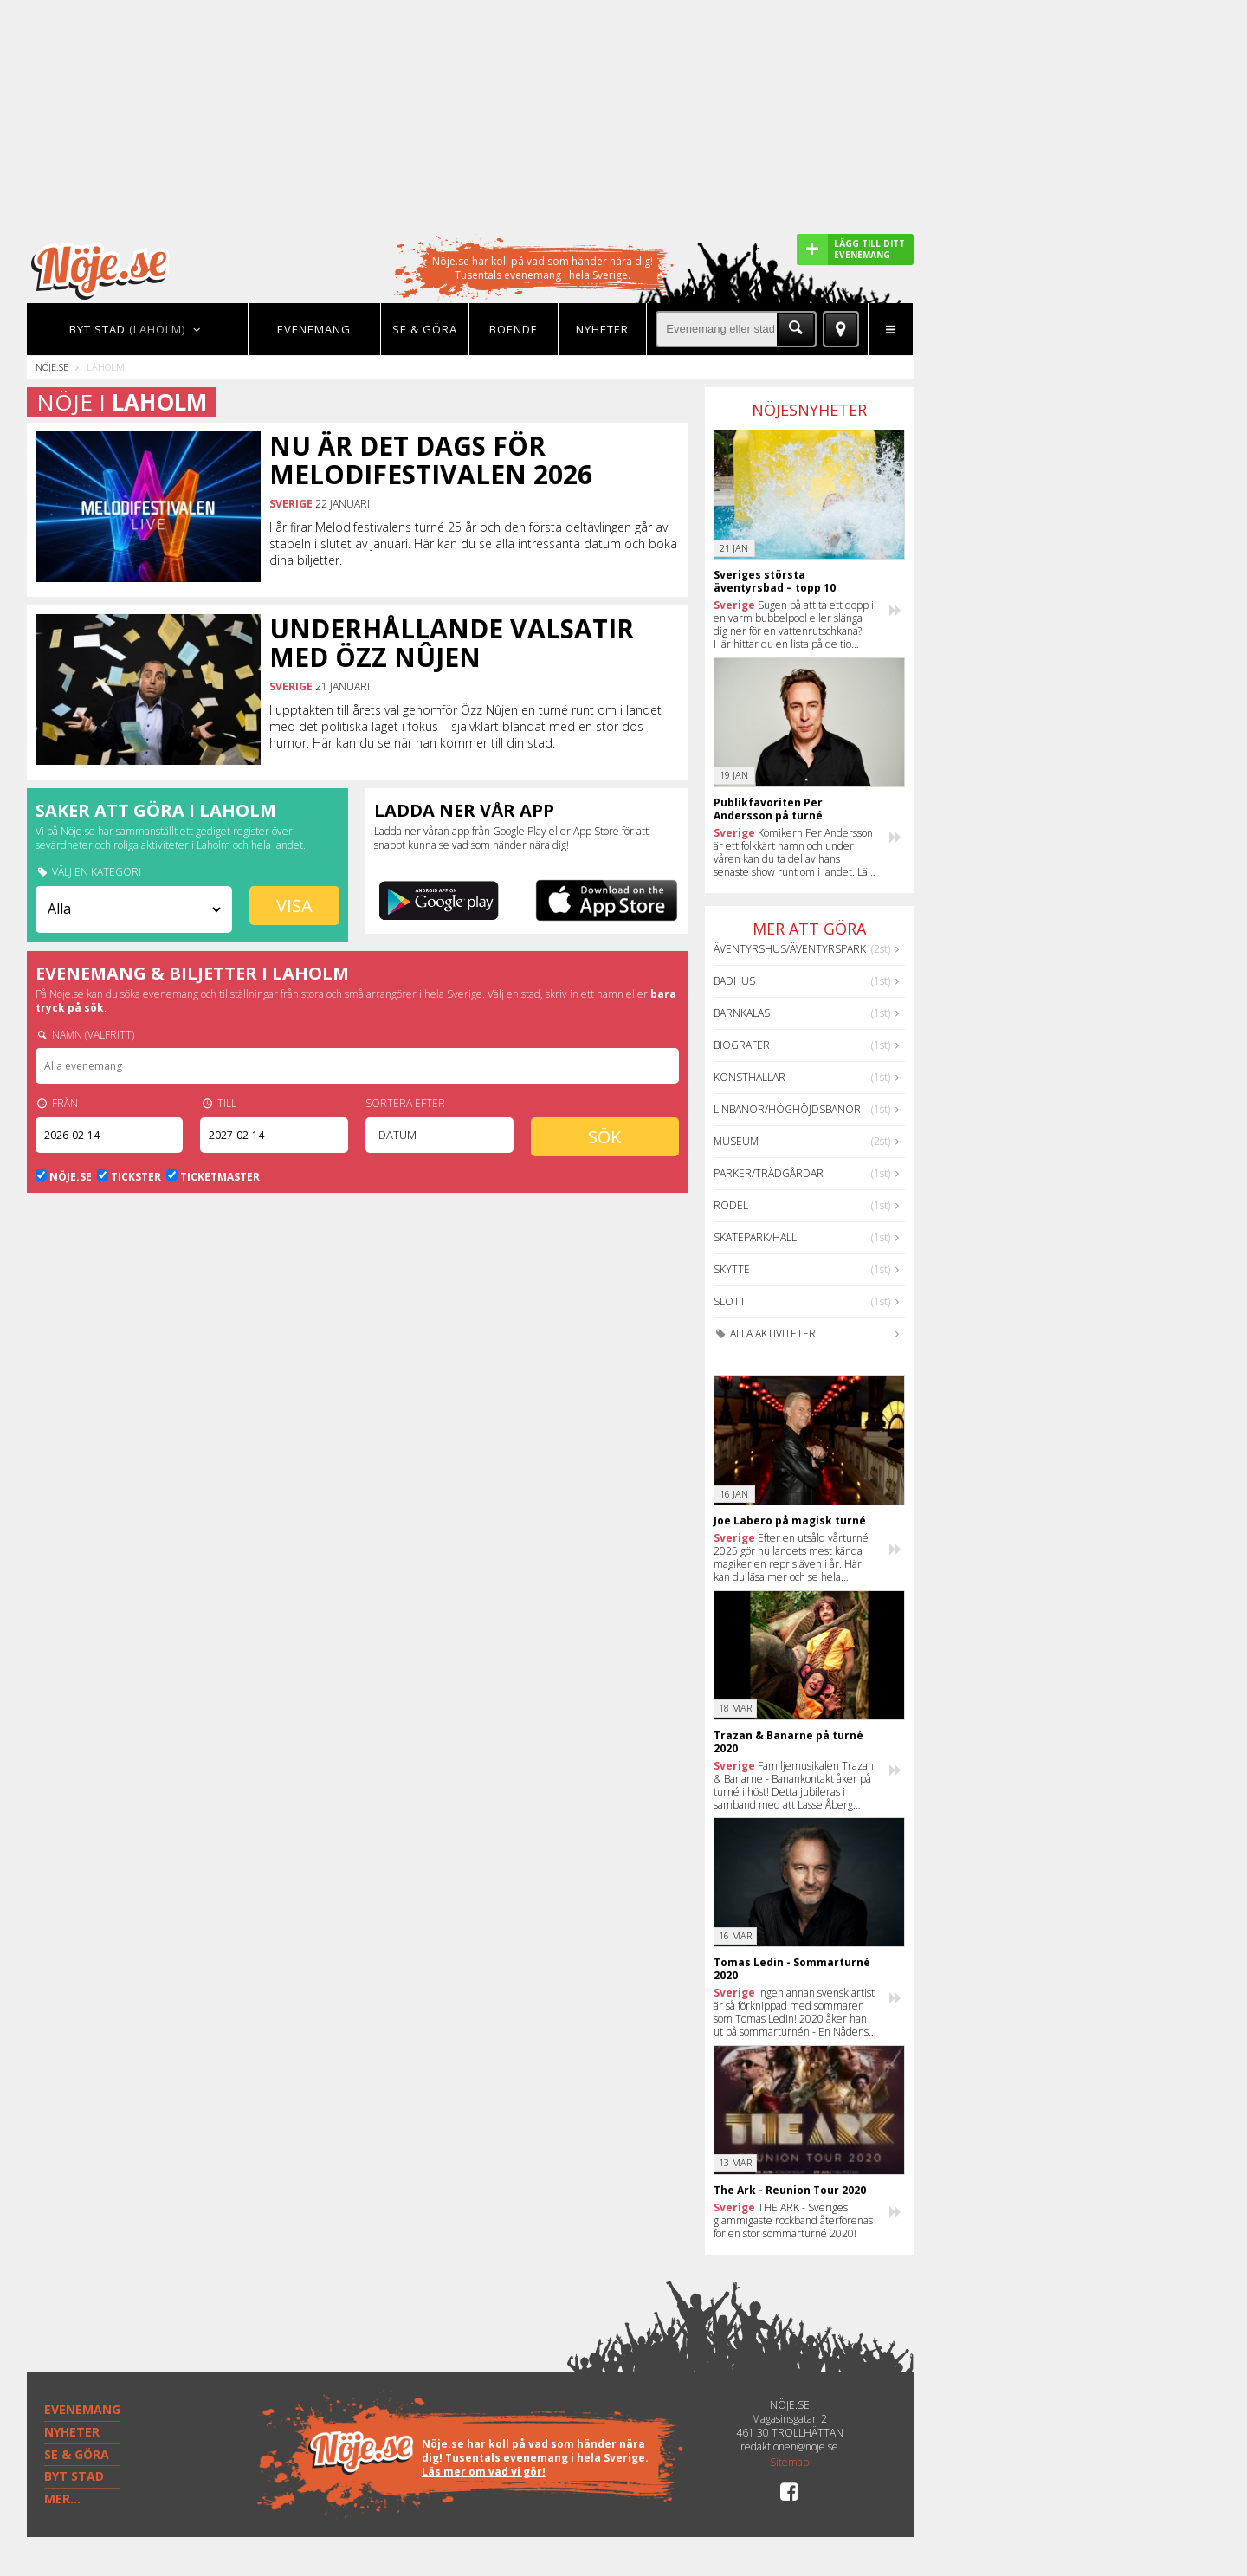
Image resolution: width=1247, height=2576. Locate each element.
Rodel (731, 1205)
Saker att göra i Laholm (156, 810)
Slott (730, 1301)
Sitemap (789, 2462)
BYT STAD (74, 2476)
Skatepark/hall (755, 1237)
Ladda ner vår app (464, 810)
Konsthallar (749, 1077)
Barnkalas (742, 1013)
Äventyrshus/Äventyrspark (790, 949)
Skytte (732, 1269)
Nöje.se (52, 366)
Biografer (742, 1045)
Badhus (734, 981)
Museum (736, 1141)
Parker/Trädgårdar (769, 1173)
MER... (62, 2498)
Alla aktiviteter (765, 1333)
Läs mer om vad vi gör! (484, 2471)
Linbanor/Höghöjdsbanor (787, 1109)
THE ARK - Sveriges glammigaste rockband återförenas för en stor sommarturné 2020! (793, 2220)
